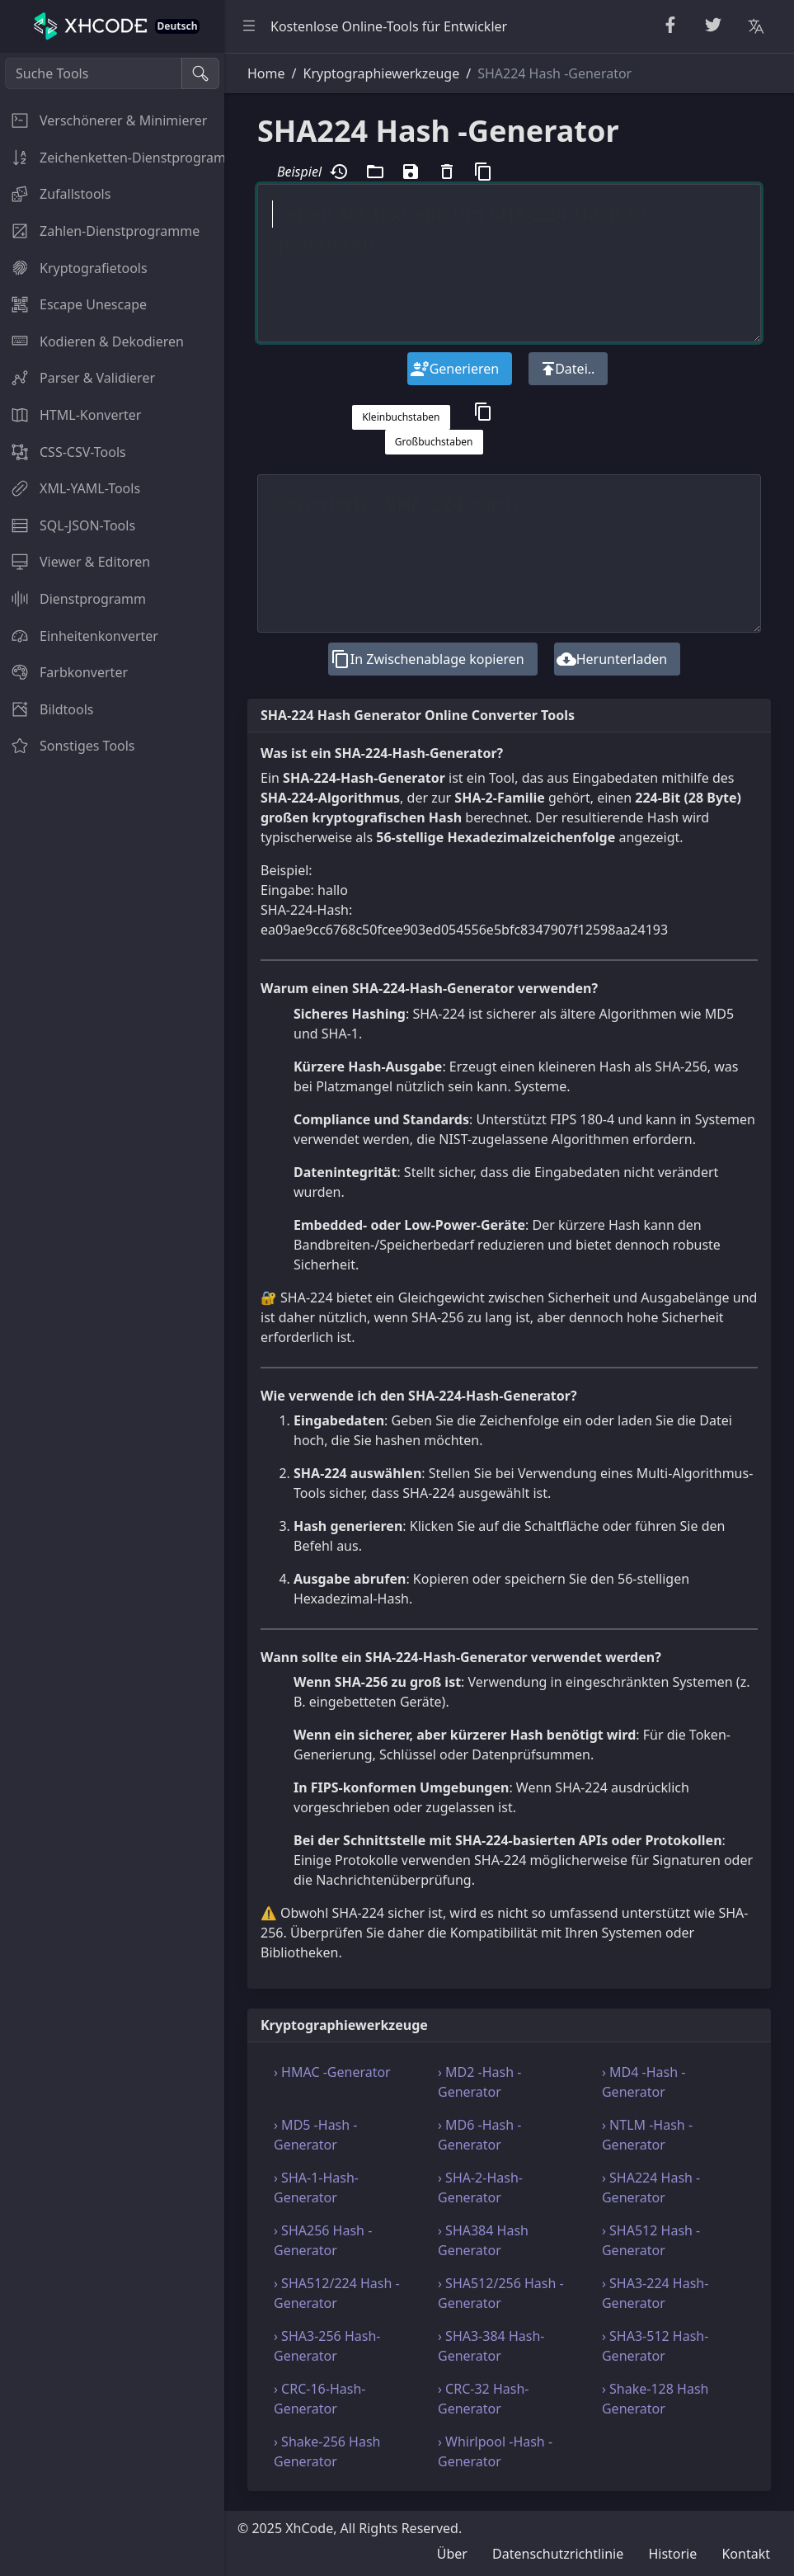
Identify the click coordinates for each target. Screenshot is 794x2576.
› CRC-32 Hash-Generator (483, 2399)
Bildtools (46, 709)
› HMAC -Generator (332, 2072)
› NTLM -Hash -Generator (647, 2135)
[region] (112, 1314)
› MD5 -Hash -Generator (315, 2135)
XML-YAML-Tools (70, 488)
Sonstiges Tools (67, 746)
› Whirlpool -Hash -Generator (495, 2451)
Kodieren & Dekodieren (92, 341)
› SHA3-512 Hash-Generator (655, 2346)
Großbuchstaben (434, 442)
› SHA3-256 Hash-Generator (327, 2346)
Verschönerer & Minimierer (103, 120)
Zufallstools (55, 194)
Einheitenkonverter (79, 636)
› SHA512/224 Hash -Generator (337, 2293)
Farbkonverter (64, 672)
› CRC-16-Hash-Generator (319, 2399)
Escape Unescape (73, 304)
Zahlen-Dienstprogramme (100, 231)
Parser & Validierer (77, 378)
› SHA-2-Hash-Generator (480, 2187)
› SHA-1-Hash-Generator (316, 2187)
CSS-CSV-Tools (63, 452)
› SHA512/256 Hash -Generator (501, 2293)
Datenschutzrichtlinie (557, 2554)
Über (452, 2554)
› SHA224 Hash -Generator (651, 2187)
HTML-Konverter (70, 415)
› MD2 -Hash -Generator (479, 2082)
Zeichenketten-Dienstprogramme (112, 157)
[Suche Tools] (93, 73)
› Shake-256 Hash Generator (327, 2451)
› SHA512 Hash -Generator (651, 2240)
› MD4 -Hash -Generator (643, 2082)
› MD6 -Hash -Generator (479, 2135)
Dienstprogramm (73, 599)
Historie (672, 2554)
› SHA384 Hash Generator (483, 2240)
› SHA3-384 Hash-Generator (491, 2346)
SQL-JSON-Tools (67, 525)
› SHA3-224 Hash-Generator (655, 2293)
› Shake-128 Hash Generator (655, 2399)
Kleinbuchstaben (400, 417)
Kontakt (745, 2554)
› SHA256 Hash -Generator (323, 2240)
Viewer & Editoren (75, 562)
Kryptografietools (74, 268)
